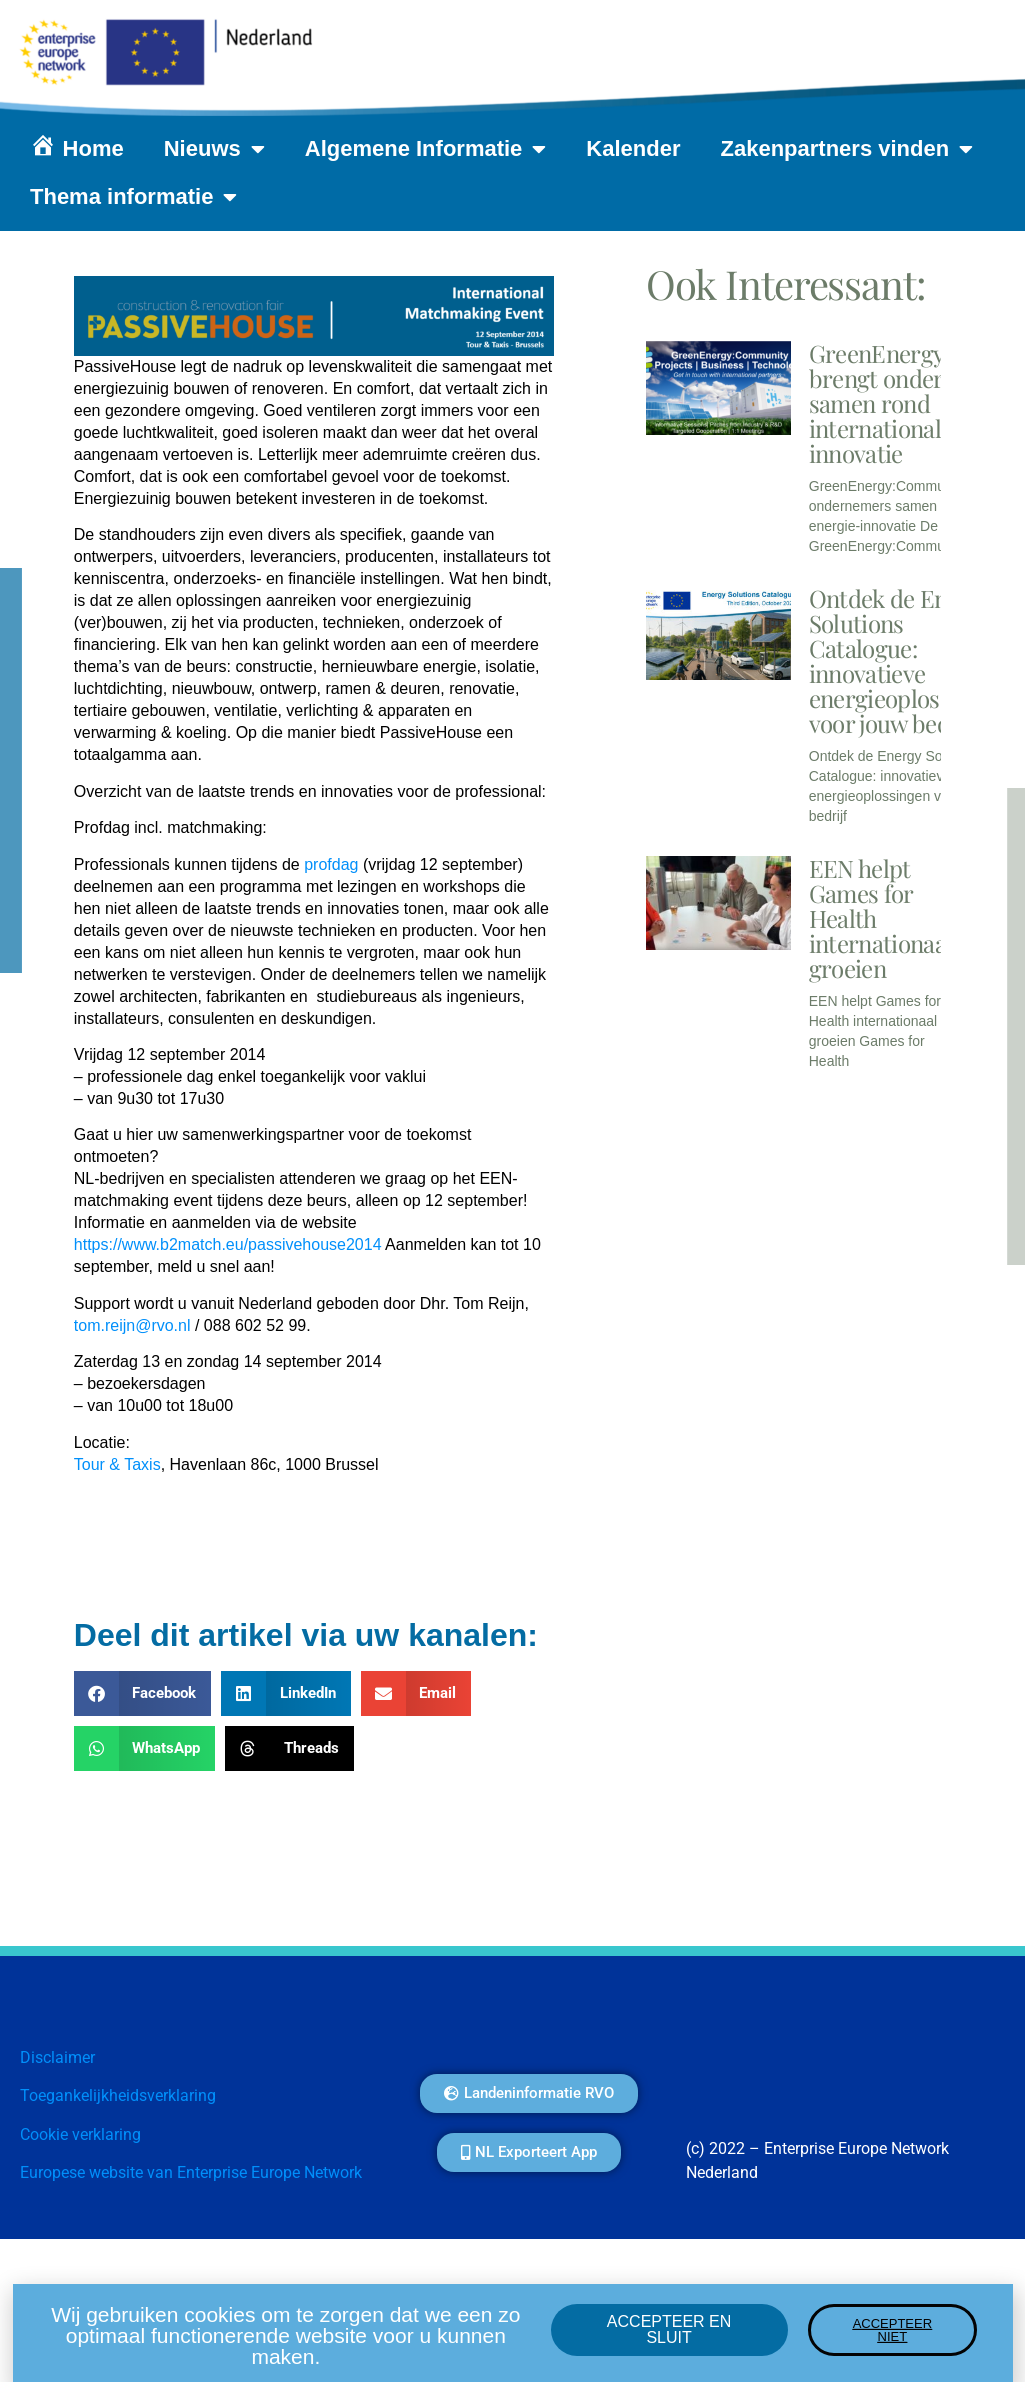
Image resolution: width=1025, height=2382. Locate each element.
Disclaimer (57, 2057)
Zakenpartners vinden (847, 149)
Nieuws (214, 149)
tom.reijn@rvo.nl (132, 1325)
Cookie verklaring (80, 2134)
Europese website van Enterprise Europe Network (191, 2172)
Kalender (633, 148)
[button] (143, 1693)
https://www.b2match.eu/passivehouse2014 (228, 1244)
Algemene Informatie (426, 149)
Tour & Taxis (117, 1464)
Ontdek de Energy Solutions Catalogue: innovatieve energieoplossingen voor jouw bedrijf (908, 660)
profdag (331, 864)
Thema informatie (133, 197)
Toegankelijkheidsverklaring (118, 2095)
